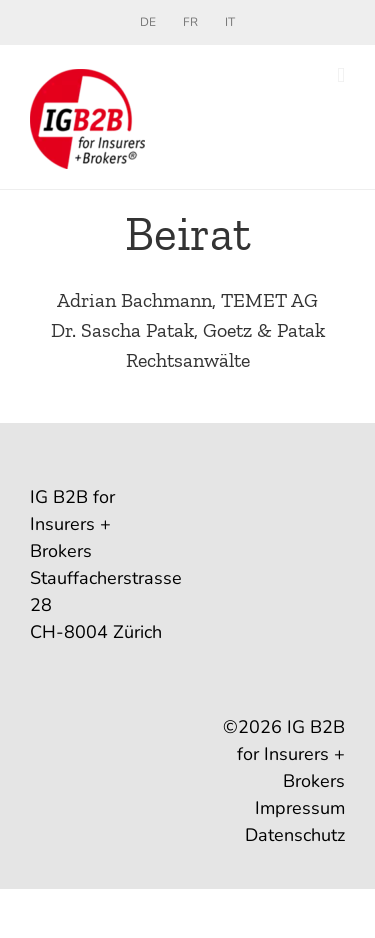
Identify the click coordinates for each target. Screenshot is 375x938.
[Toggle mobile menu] (341, 75)
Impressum (300, 808)
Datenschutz (295, 835)
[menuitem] (148, 22)
